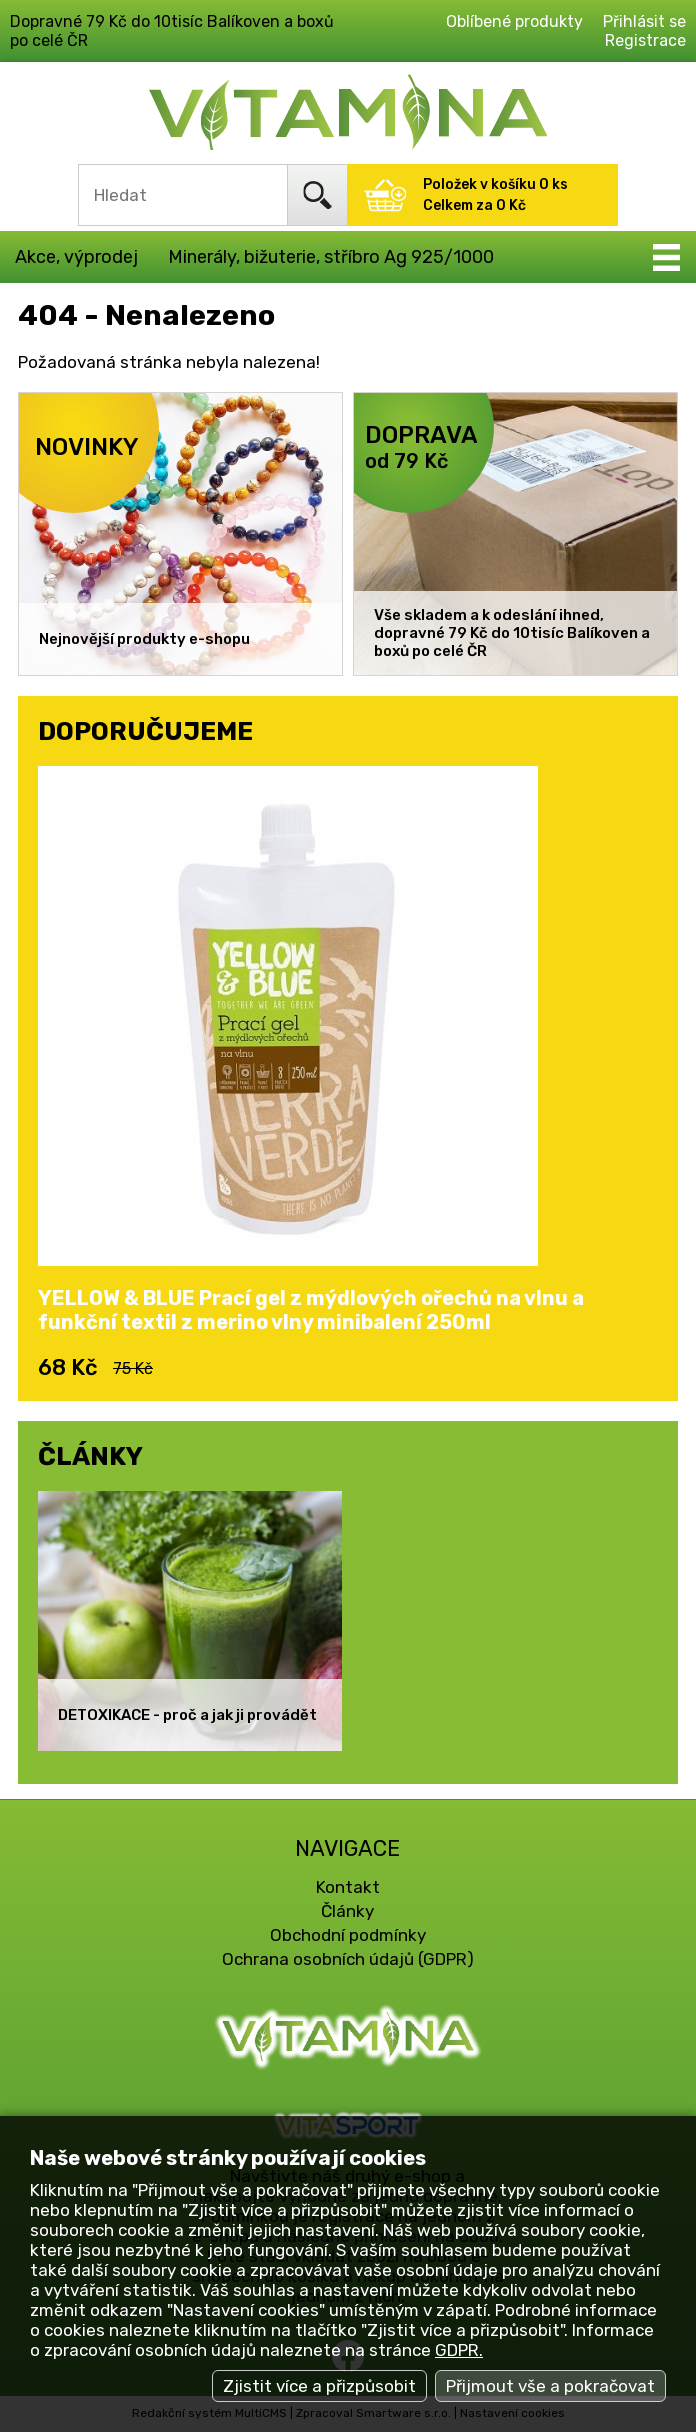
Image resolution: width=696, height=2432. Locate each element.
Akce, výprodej (76, 257)
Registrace (645, 40)
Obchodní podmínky (348, 1935)
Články (347, 1911)
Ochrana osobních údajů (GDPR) (348, 1959)
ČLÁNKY (90, 1456)
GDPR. (459, 2350)
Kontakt (348, 1887)
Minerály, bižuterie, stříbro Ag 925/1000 (331, 257)
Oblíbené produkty (514, 21)
